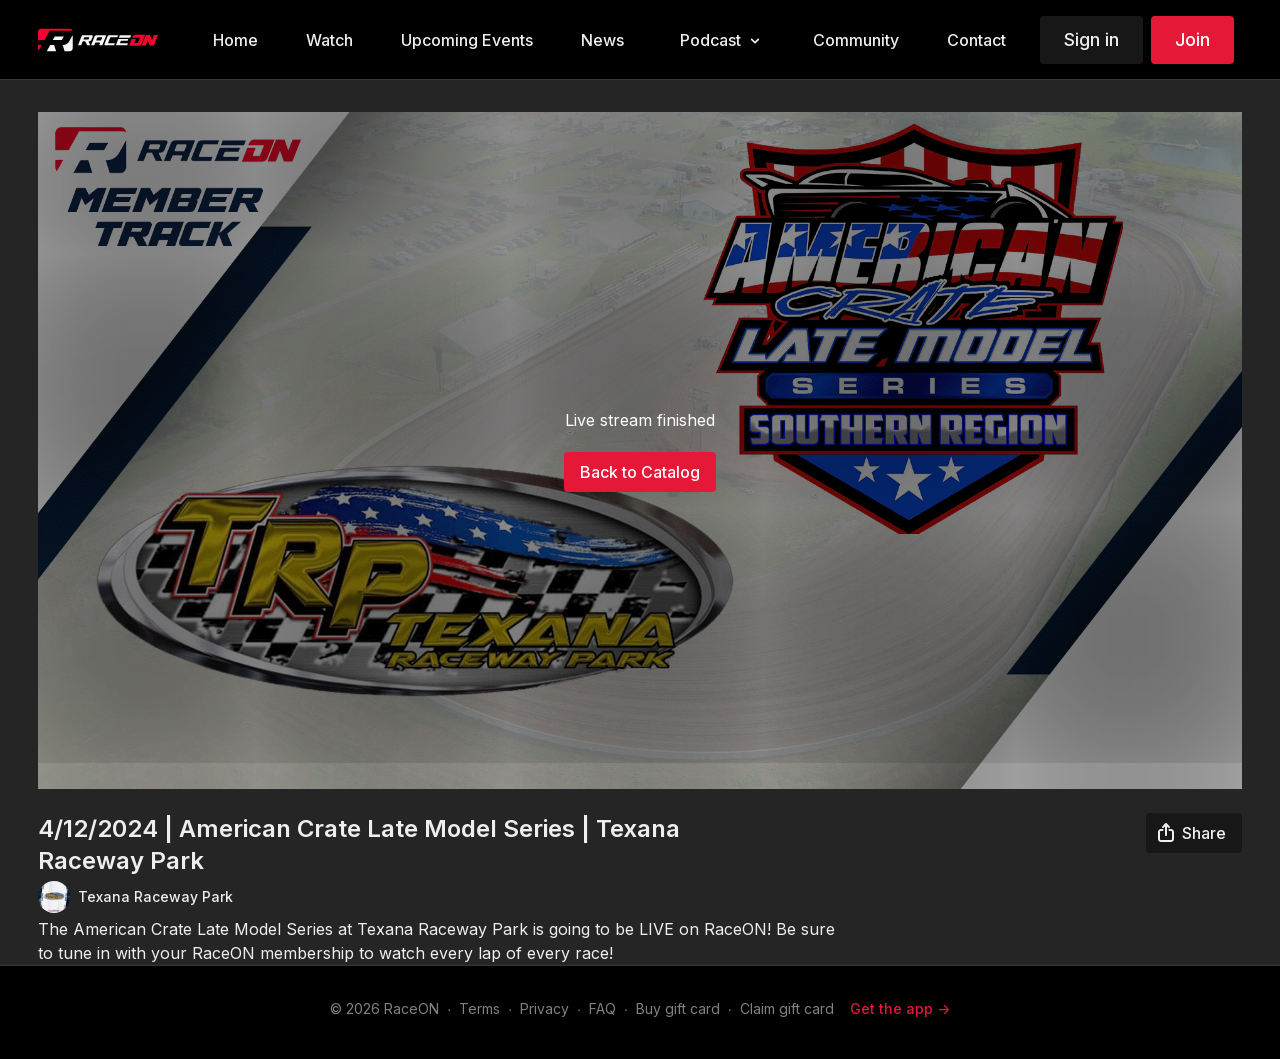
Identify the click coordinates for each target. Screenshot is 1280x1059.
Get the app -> (900, 1008)
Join (1192, 39)
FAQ (602, 1008)
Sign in (1091, 39)
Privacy (544, 1008)
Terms (479, 1008)
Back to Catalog (640, 472)
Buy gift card (678, 1008)
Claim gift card (787, 1008)
